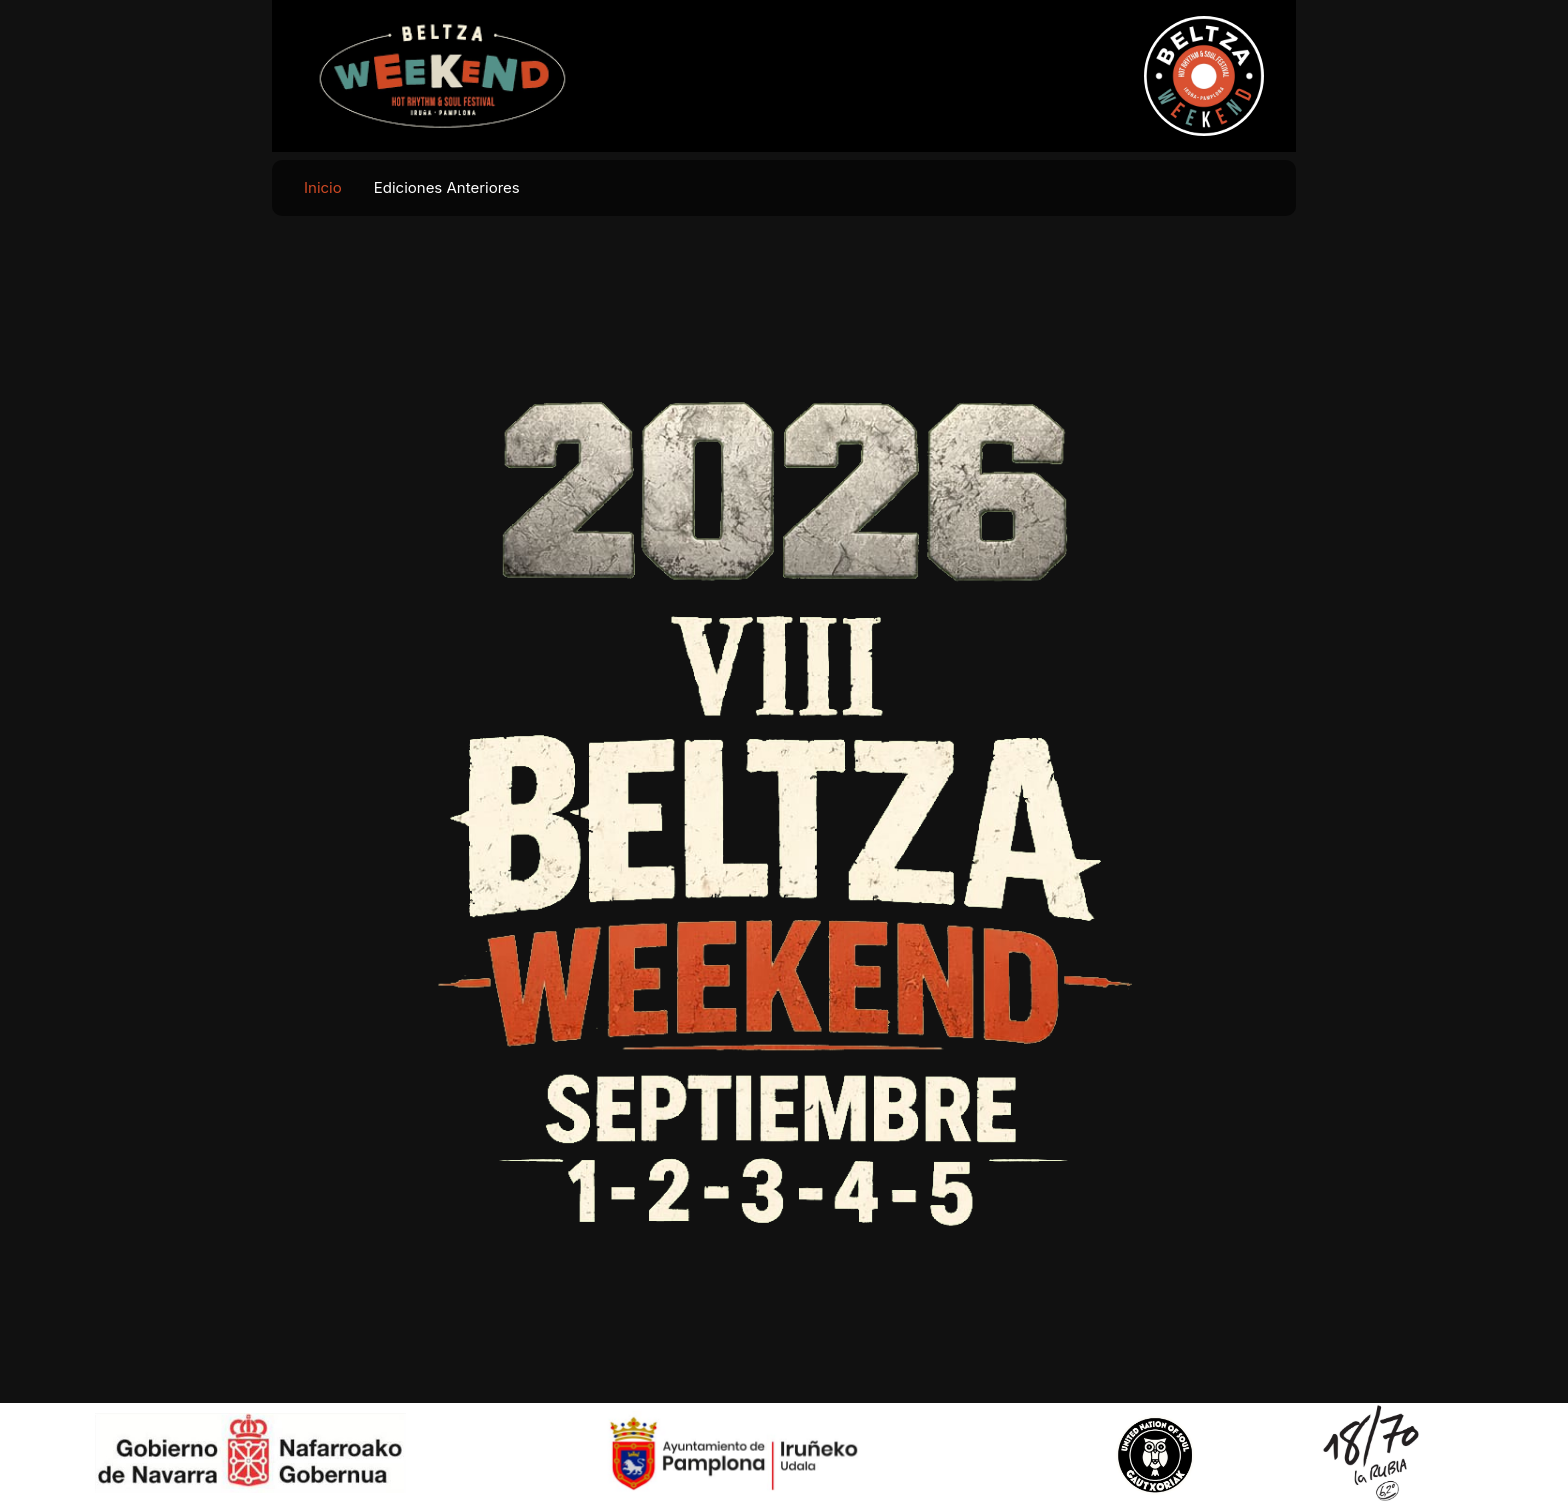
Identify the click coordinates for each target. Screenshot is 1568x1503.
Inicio (323, 187)
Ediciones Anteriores (447, 187)
